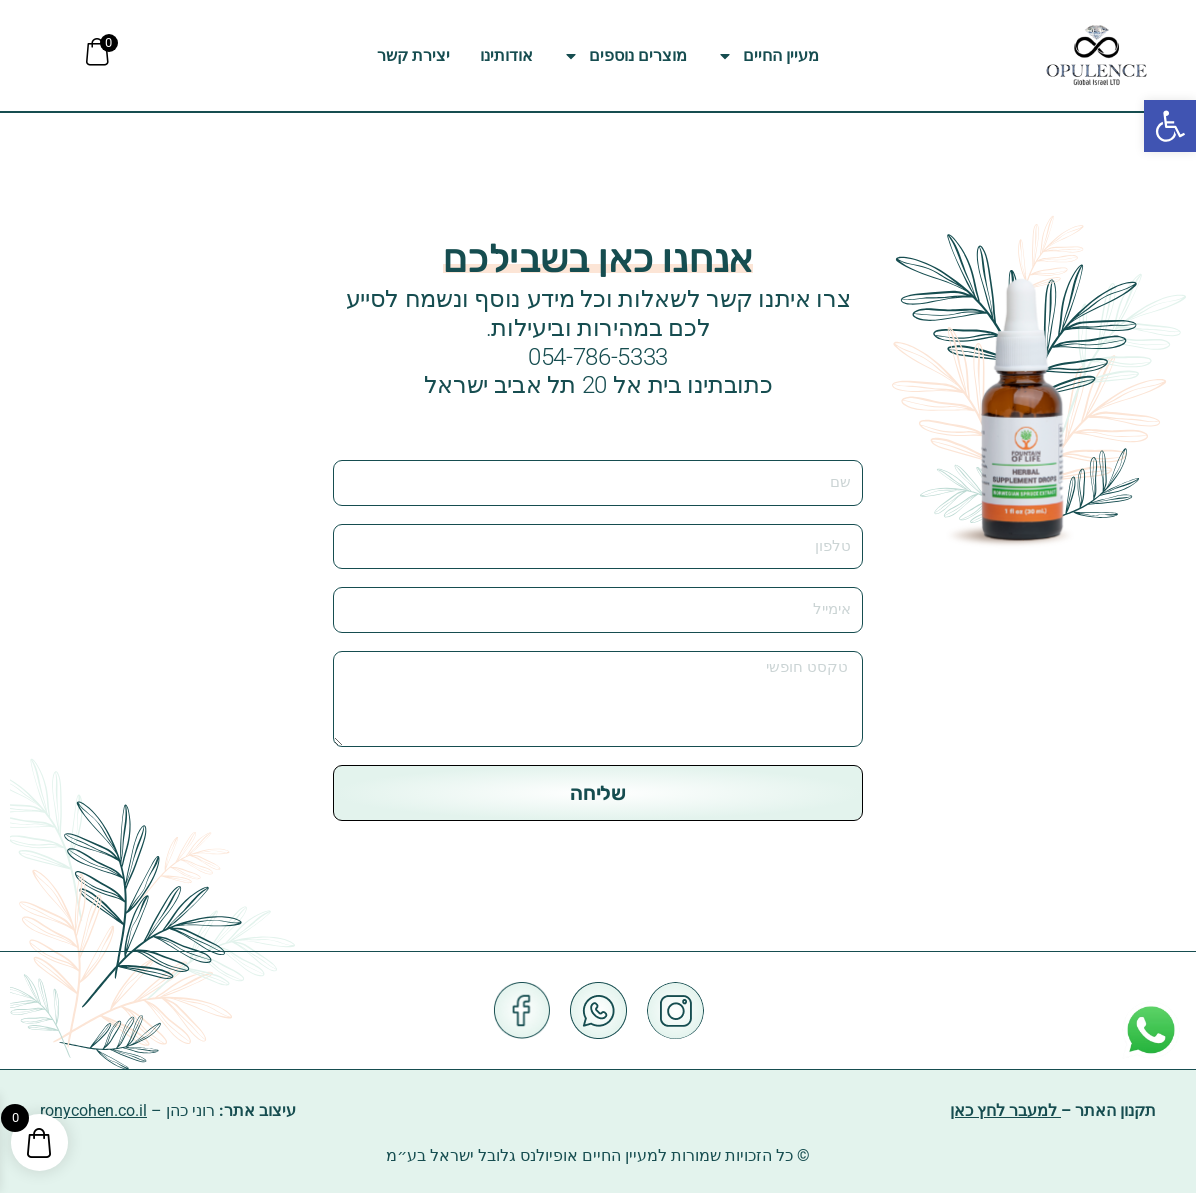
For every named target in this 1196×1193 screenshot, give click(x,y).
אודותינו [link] (506, 55)
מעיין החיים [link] (768, 56)
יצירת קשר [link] (413, 55)
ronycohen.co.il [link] (93, 1111)
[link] (1170, 126)
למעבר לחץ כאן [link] (1005, 1111)
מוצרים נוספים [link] (625, 56)
